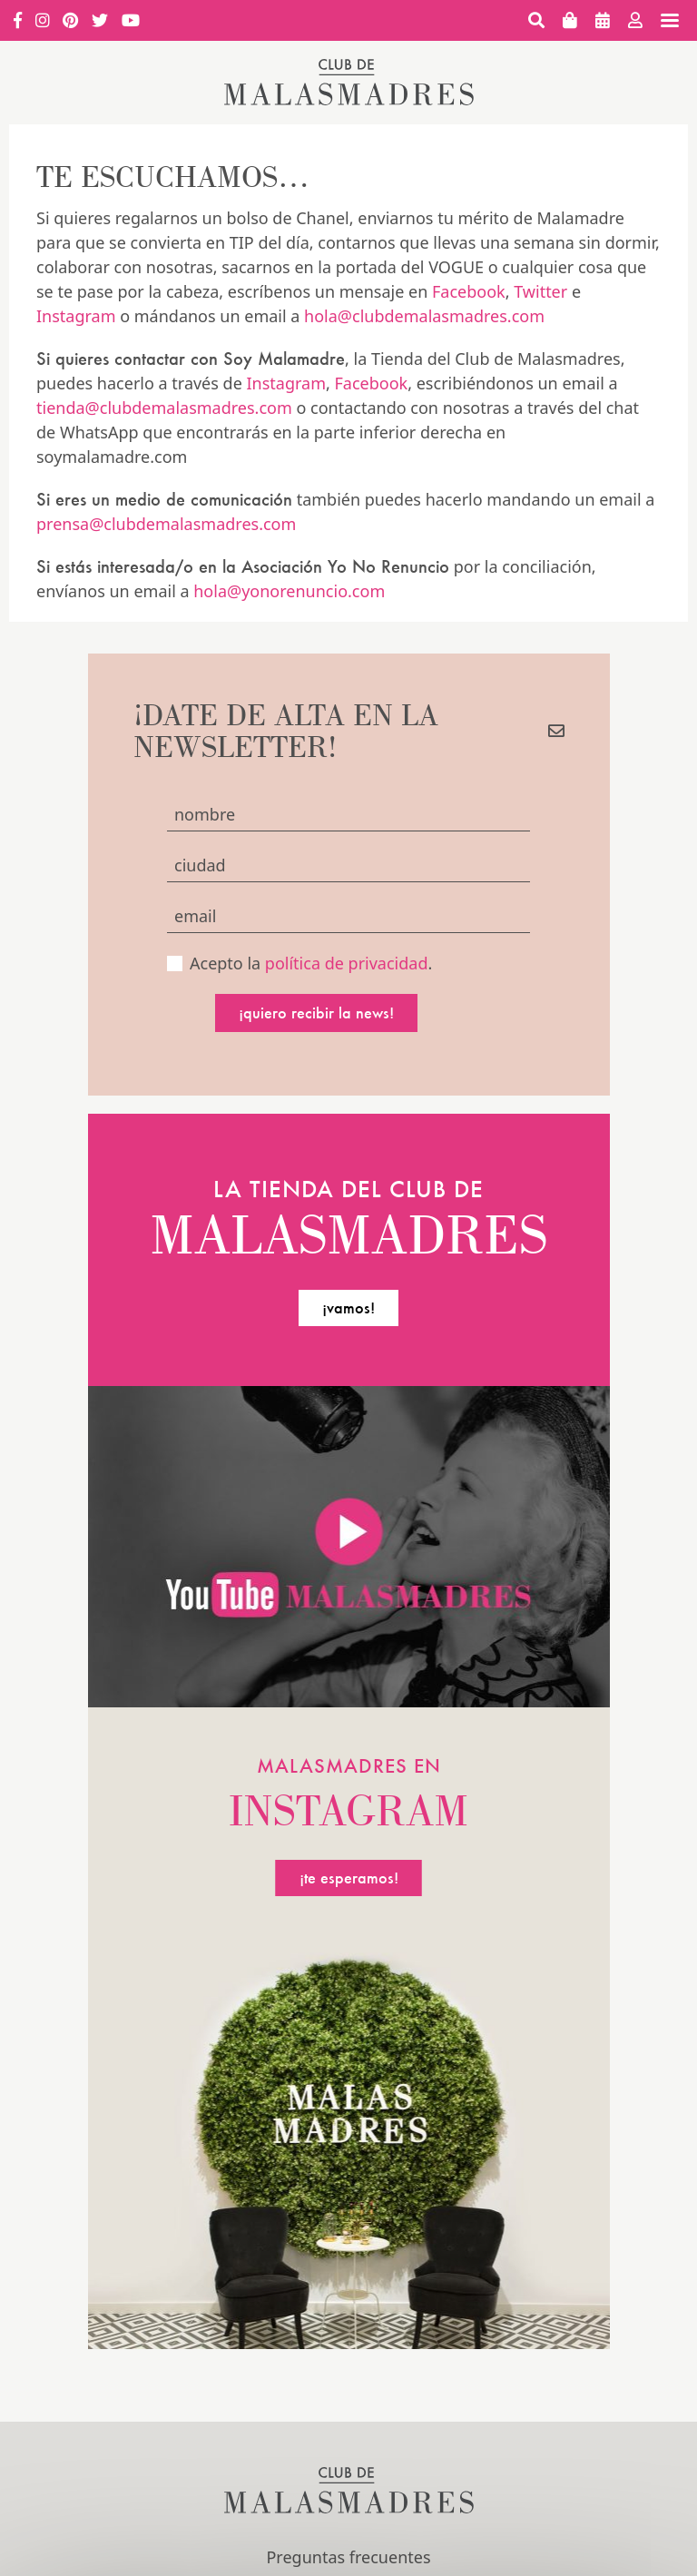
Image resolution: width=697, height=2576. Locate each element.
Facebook (469, 291)
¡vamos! (348, 1307)
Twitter (540, 291)
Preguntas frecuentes (348, 2557)
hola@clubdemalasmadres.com (424, 316)
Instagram (76, 316)
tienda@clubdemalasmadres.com (164, 407)
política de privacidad (346, 963)
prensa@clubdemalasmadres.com (166, 524)
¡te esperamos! (348, 1877)
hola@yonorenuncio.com (289, 591)
